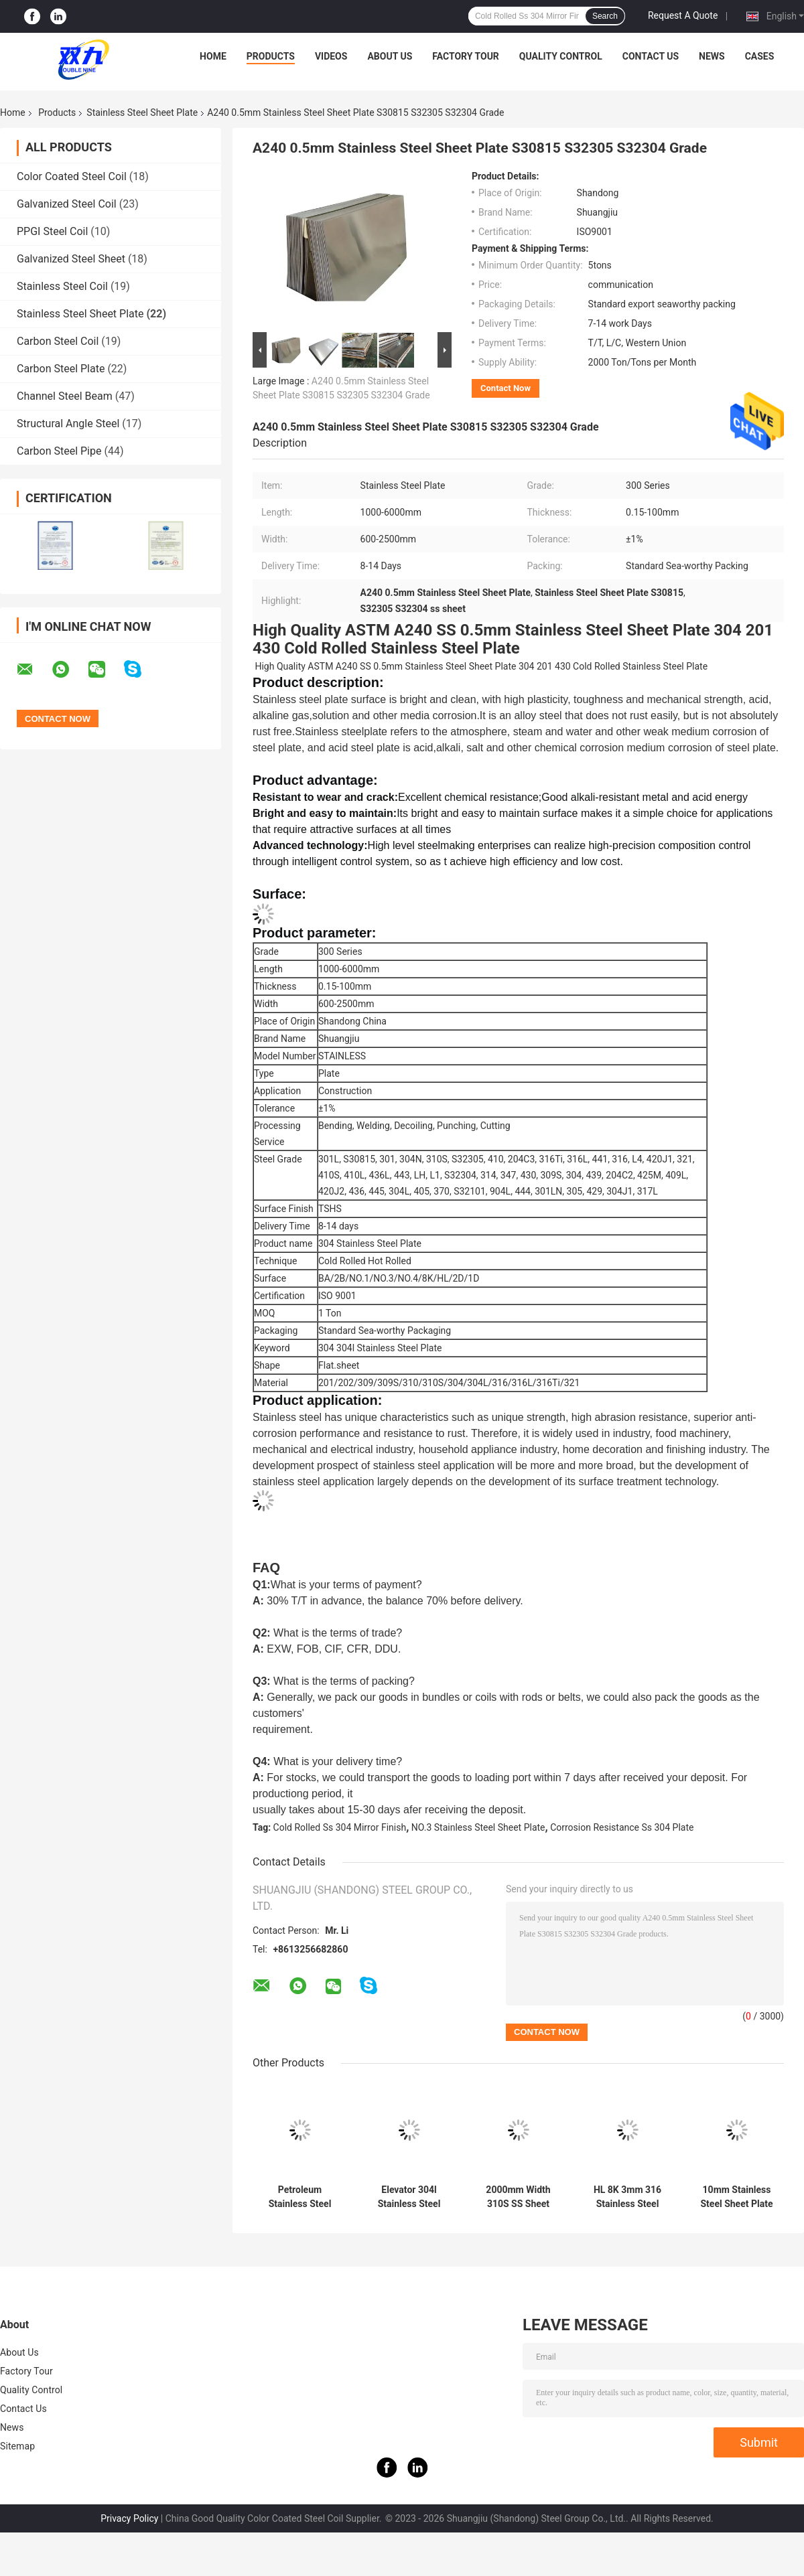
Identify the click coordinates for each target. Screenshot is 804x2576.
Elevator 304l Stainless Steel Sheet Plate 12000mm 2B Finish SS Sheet (409, 2197)
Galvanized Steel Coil (67, 204)
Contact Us (650, 56)
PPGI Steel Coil (52, 231)
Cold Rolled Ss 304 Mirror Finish (340, 1827)
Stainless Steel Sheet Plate (142, 112)
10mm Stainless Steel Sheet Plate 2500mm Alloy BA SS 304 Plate (737, 2197)
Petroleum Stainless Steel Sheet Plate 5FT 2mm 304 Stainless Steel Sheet (299, 2197)
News (712, 56)
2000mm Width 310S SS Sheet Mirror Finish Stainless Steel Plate (518, 2197)
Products (271, 56)
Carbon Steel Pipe (59, 451)
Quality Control (560, 56)
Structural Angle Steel (68, 423)
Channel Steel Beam (65, 396)
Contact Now (505, 388)
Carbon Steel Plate (61, 368)
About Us (389, 56)
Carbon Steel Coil (57, 341)
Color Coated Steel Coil (72, 176)
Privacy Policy (129, 2518)
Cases (760, 56)
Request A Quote (683, 15)
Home (213, 56)
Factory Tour (465, 56)
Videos (331, 56)
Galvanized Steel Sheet (71, 258)
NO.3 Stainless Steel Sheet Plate (478, 1827)
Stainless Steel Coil (62, 286)
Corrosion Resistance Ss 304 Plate (621, 1827)
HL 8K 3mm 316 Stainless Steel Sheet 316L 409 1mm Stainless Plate (627, 2197)
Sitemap (17, 2446)
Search (605, 16)
